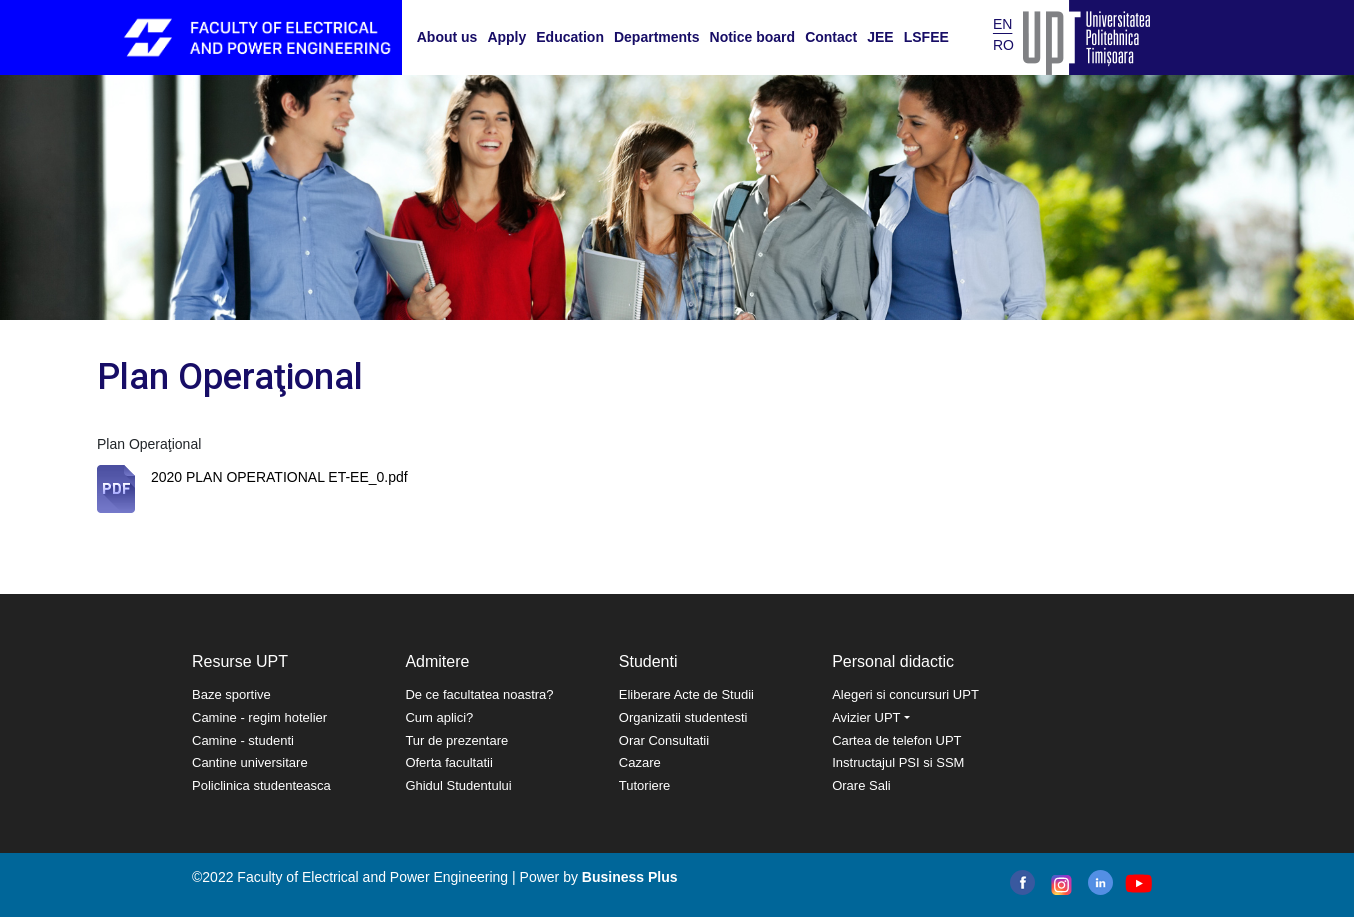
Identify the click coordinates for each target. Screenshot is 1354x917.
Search (968, 36)
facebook (1022, 882)
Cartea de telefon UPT (896, 740)
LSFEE (926, 37)
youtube (1137, 883)
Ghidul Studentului (458, 785)
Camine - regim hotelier (259, 717)
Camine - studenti (243, 740)
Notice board (753, 37)
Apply (506, 37)
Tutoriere (645, 785)
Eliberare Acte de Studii (686, 694)
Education (570, 37)
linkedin (1100, 882)
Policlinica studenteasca (261, 785)
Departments (657, 37)
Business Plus (630, 877)
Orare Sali (861, 785)
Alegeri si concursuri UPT (905, 694)
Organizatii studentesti (683, 717)
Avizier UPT (866, 717)
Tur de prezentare (456, 740)
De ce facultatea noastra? (479, 694)
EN (1002, 24)
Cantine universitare (250, 762)
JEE (880, 37)
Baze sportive (231, 694)
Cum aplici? (439, 717)
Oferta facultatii (448, 762)
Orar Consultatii (664, 740)
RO (1003, 45)
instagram (1059, 885)
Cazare (640, 762)
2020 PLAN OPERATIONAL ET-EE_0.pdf (279, 477)
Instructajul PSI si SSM (898, 762)
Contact (831, 37)
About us (447, 37)
